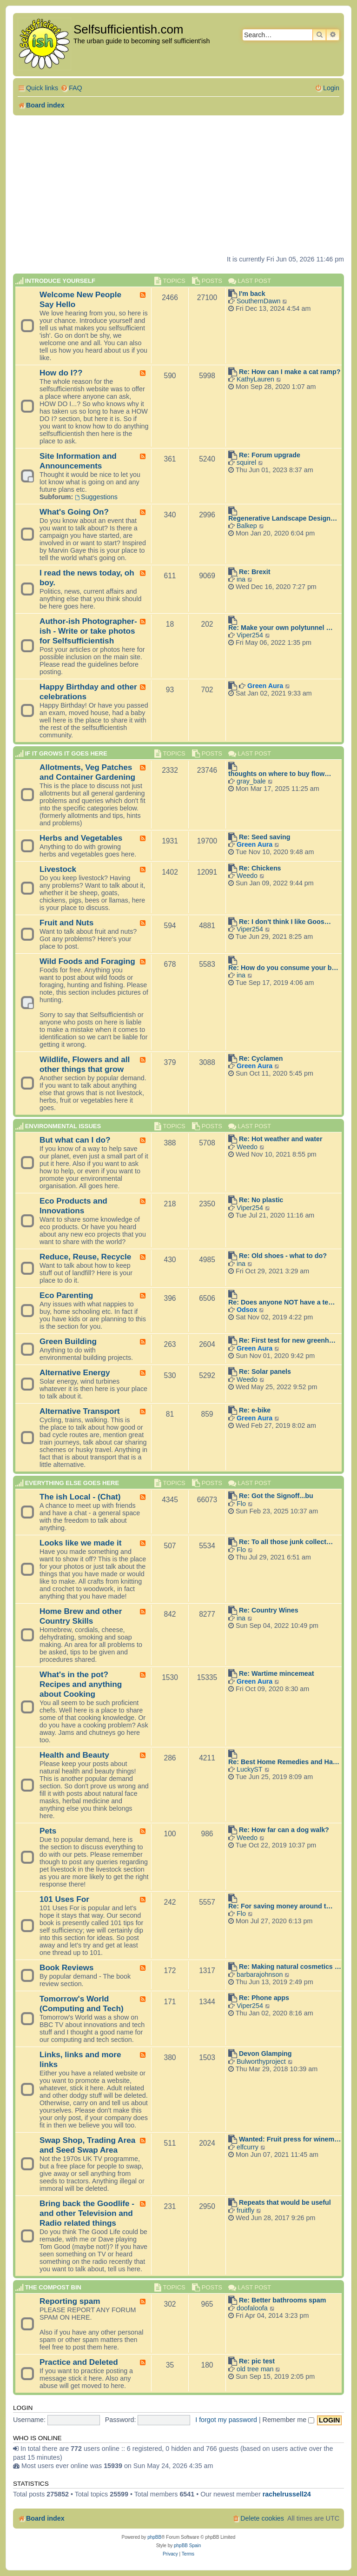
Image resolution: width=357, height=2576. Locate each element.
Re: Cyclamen (261, 1058)
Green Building (68, 1341)
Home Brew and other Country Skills (81, 1616)
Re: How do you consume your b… (283, 967)
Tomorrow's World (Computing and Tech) (82, 2003)
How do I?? (61, 372)
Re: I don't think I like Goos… (285, 921)
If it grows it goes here (66, 753)
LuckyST (250, 1769)
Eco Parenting (66, 1295)
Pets (48, 1830)
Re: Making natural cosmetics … (290, 1966)
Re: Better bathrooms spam (282, 2300)
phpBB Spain (187, 2545)
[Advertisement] (178, 185)
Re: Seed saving (264, 837)
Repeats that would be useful (285, 2202)
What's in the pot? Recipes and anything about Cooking (81, 1684)
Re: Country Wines (268, 1610)
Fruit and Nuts (66, 922)
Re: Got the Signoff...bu (276, 1495)
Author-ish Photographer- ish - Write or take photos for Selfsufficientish (88, 630)
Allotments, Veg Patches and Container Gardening (87, 772)
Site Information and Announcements (78, 460)
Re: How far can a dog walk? (284, 1829)
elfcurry (247, 2147)
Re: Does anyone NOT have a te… (281, 1302)
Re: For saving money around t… (280, 1906)
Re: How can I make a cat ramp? (290, 371)
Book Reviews (66, 1967)
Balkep (247, 525)
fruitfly (245, 2210)
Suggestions (96, 497)
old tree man (255, 2369)
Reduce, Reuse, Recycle (85, 1256)
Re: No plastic (261, 1200)
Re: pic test (257, 2361)
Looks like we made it (80, 1542)
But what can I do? (75, 1139)
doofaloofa (252, 2308)
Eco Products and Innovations (73, 1205)
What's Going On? (74, 511)
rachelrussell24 (287, 2494)
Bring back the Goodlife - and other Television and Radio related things (87, 2213)
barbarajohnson (260, 1974)
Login (23, 2407)
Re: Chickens (260, 868)
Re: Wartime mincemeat (276, 1673)
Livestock (58, 869)
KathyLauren (255, 379)
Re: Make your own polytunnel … (280, 627)
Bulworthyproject (261, 2061)
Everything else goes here (72, 1482)
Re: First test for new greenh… (287, 1340)
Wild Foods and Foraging (87, 961)
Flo (241, 1503)
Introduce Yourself (60, 280)
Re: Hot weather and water (281, 1139)
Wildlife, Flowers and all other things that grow (85, 1064)
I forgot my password (226, 2419)
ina (241, 579)
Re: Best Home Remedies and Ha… (283, 1762)
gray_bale (251, 781)
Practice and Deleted (79, 2362)
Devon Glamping (265, 2053)
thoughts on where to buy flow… (279, 773)
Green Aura (265, 685)
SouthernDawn (259, 301)
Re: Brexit (255, 571)
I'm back (252, 293)
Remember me (289, 2419)
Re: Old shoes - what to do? (283, 1255)
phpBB (154, 2537)
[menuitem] (71, 88)
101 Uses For (64, 1899)
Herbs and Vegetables (81, 838)
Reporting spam (70, 2301)
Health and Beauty (74, 1755)
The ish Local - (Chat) (80, 1496)
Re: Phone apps (264, 1997)
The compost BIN (53, 2287)
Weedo (247, 875)
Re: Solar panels (265, 1371)
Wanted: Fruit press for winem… (290, 2139)
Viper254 (250, 635)
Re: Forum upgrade (269, 455)
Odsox (247, 1309)
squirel (246, 462)
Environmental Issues (63, 1126)
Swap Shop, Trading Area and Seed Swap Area (87, 2144)
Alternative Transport (80, 1411)
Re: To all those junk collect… (286, 1542)
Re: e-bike (255, 1410)
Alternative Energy (75, 1372)
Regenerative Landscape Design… (282, 518)
